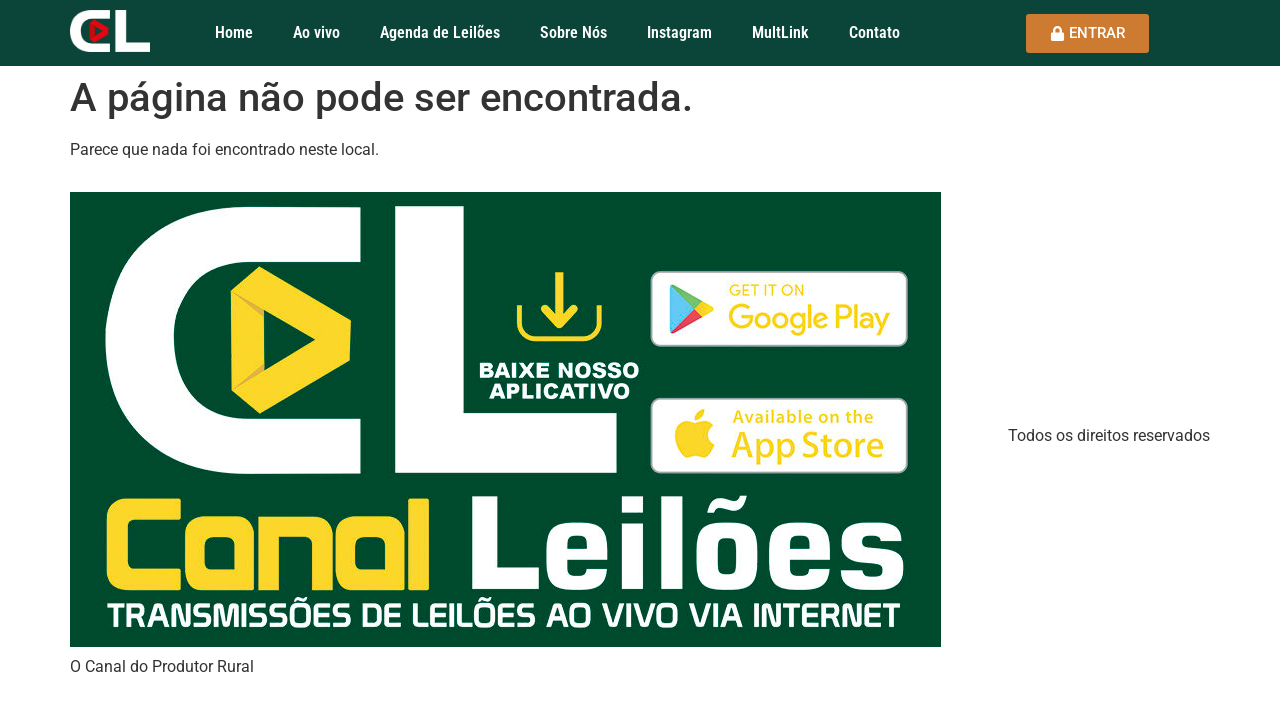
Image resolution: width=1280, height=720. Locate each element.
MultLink (780, 32)
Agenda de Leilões (440, 32)
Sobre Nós (573, 32)
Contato (874, 32)
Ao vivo (316, 32)
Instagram (679, 32)
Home (234, 32)
